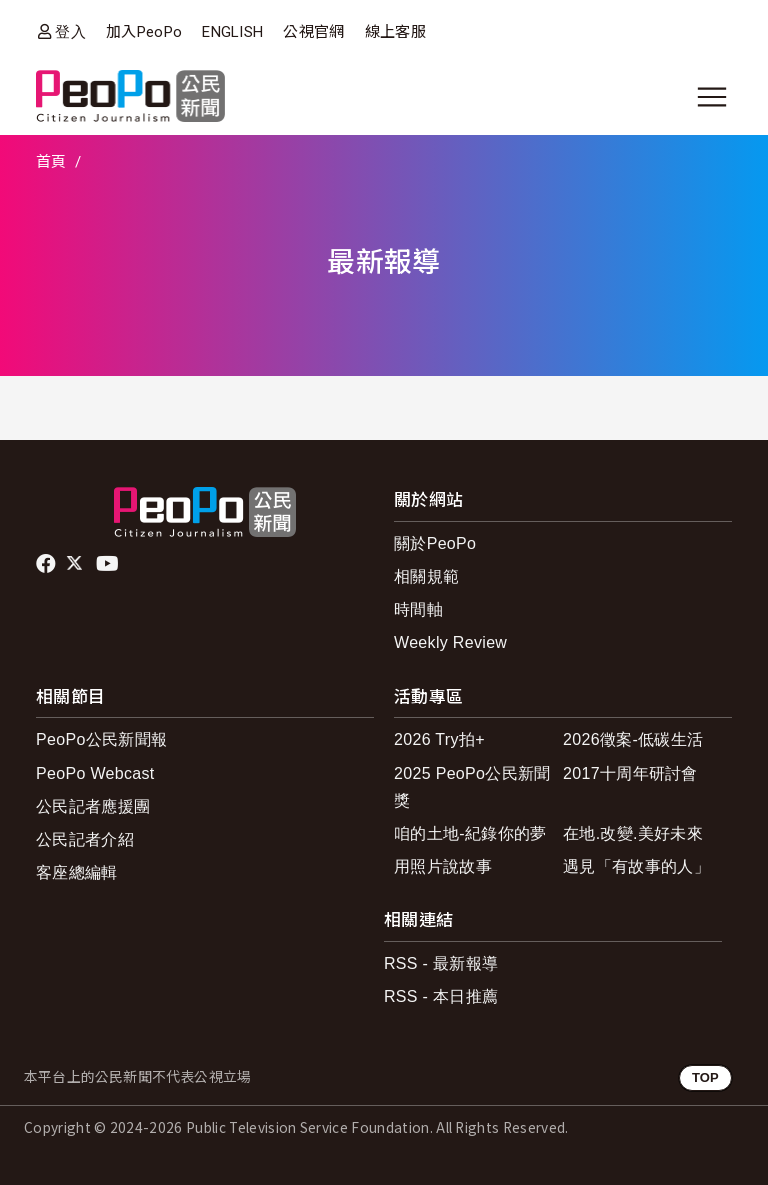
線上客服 (395, 32)
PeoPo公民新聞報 (101, 739)
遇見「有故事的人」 (636, 866)
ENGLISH (232, 32)
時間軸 (418, 609)
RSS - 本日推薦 (441, 996)
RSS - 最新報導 (441, 963)
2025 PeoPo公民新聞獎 (472, 787)
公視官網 (313, 32)
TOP (705, 1077)
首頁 (51, 162)
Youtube (109, 564)
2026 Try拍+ (439, 739)
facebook (47, 564)
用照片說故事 (443, 866)
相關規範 (426, 576)
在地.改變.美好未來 (633, 833)
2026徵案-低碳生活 (633, 739)
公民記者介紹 (85, 839)
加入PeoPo (144, 32)
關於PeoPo (435, 543)
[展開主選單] (712, 97)
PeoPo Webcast (95, 773)
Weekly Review (450, 642)
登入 (70, 31)
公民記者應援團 (93, 806)
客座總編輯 (77, 872)
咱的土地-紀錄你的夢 (470, 833)
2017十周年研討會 (630, 773)
